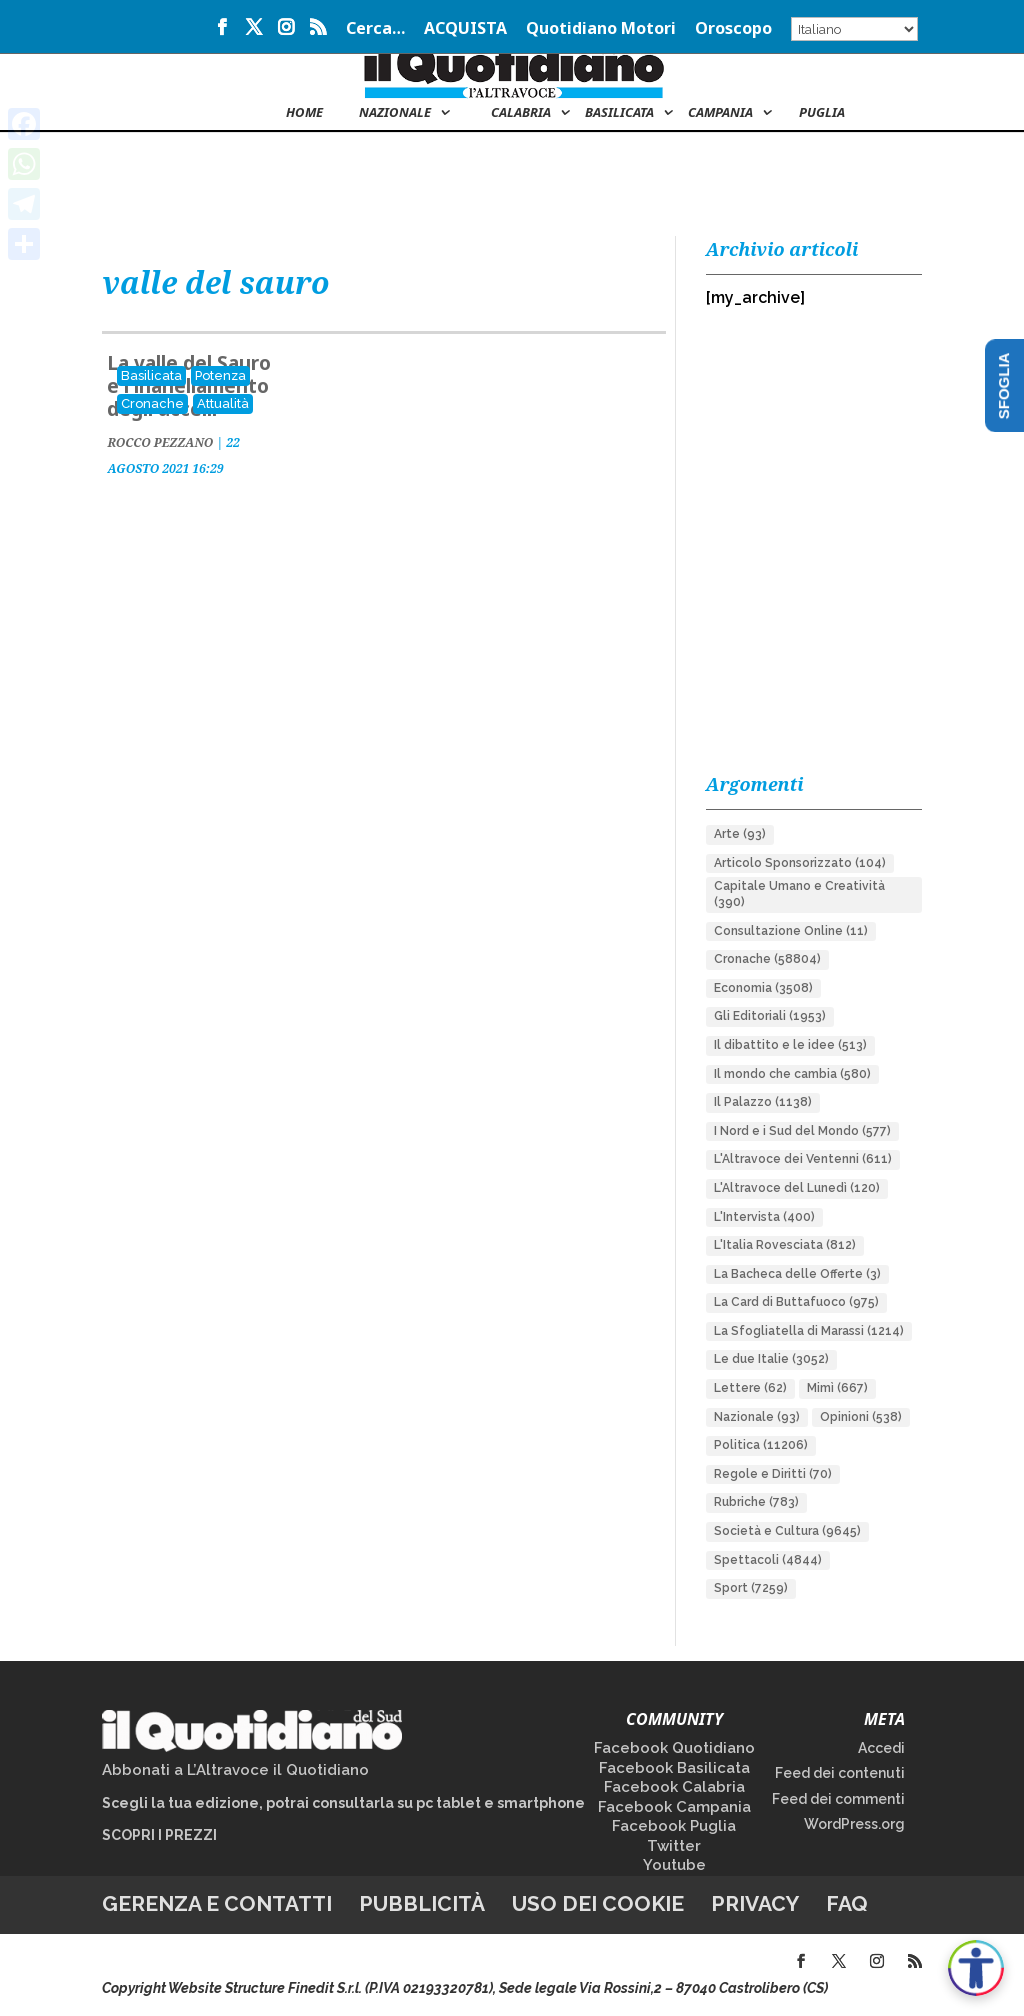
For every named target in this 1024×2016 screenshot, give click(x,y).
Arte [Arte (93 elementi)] (740, 834)
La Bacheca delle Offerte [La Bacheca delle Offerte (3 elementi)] (797, 1274)
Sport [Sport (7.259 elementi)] (751, 1588)
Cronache (152, 403)
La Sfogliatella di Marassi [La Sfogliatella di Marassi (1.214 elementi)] (809, 1331)
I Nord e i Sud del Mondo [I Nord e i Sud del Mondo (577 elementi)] (802, 1131)
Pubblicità (422, 1903)
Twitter (674, 1846)
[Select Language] (854, 29)
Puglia (822, 113)
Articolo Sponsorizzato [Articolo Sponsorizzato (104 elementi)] (800, 863)
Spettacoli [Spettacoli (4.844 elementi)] (768, 1560)
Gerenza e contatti (217, 1903)
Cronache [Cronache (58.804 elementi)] (767, 959)
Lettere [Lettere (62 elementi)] (750, 1388)
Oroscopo (733, 29)
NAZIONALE (395, 113)
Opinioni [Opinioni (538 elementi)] (861, 1417)
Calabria (521, 113)
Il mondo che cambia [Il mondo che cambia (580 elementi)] (792, 1074)
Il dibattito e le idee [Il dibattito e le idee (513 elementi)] (790, 1045)
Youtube (674, 1865)
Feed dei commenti (838, 1799)
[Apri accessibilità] (976, 1968)
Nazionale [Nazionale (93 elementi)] (757, 1417)
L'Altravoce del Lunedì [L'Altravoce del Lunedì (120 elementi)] (797, 1188)
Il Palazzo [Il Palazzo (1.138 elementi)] (763, 1102)
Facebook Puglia (674, 1826)
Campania (720, 113)
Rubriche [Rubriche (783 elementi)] (756, 1502)
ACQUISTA (465, 29)
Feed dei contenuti (840, 1773)
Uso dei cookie (598, 1903)
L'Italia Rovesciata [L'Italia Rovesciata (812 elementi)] (785, 1245)
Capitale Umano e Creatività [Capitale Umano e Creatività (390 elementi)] (799, 894)
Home (304, 113)
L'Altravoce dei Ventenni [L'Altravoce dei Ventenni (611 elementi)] (803, 1159)
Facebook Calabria (674, 1787)
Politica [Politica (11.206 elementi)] (761, 1445)
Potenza (220, 375)
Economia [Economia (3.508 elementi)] (763, 988)
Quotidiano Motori (601, 29)
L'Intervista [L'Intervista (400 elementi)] (764, 1217)
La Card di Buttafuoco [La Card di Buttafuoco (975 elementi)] (796, 1302)
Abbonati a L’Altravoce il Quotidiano (235, 1770)
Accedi (881, 1748)
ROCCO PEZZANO (160, 442)
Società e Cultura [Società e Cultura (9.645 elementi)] (787, 1531)
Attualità (223, 403)
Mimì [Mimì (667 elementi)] (837, 1388)
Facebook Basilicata (674, 1768)
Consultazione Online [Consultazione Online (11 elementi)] (791, 931)
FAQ (847, 1903)
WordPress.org (854, 1824)
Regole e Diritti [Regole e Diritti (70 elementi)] (773, 1474)
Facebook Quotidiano (674, 1748)
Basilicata (619, 113)
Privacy (755, 1903)
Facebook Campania (674, 1807)
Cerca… (375, 29)
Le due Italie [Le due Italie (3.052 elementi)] (771, 1359)
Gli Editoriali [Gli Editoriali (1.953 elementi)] (770, 1016)
